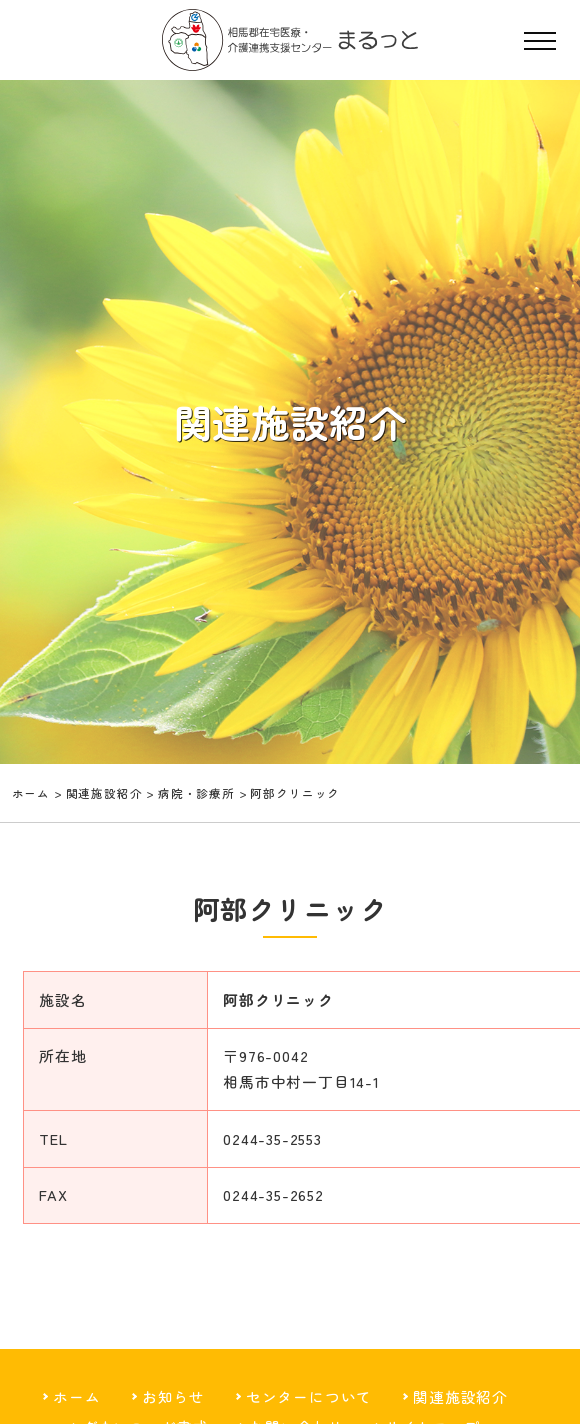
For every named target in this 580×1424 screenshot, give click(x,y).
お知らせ (172, 1401)
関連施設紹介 (461, 1401)
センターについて (309, 1401)
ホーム (31, 792)
